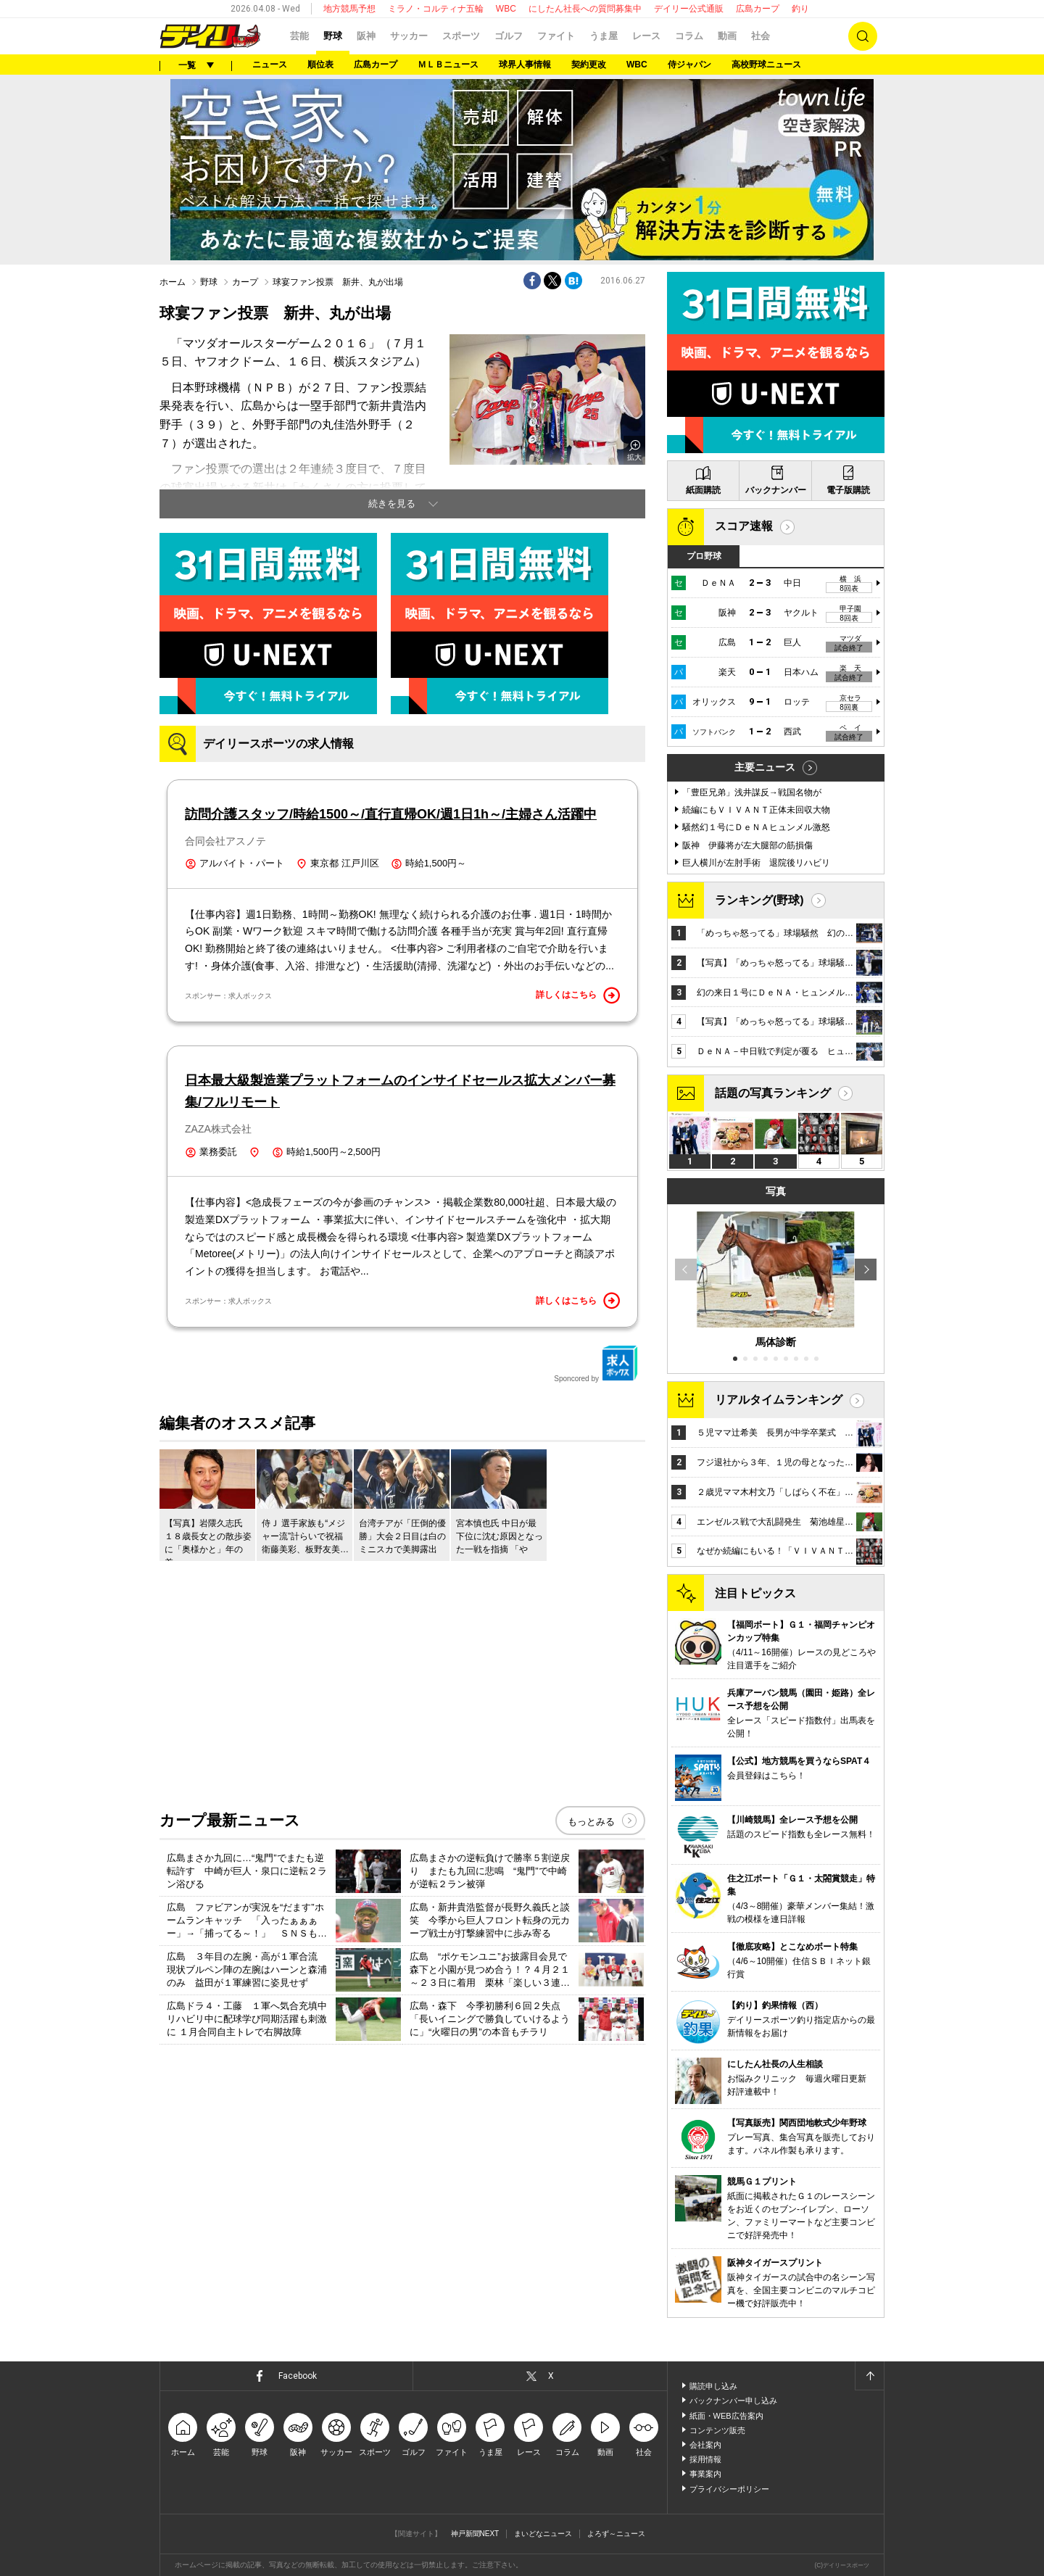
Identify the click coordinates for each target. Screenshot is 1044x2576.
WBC (506, 9)
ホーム (173, 282)
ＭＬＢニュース (448, 64)
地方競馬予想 (349, 9)
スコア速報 (744, 526)
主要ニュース (764, 767)
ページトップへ (869, 2375)
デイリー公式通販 (689, 9)
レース (646, 35)
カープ (245, 282)
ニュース (269, 64)
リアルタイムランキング (778, 1399)
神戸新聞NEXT (475, 2534)
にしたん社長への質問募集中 (585, 9)
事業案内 (705, 2473)
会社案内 (705, 2444)
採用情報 (705, 2459)
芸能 (299, 35)
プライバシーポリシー (729, 2489)
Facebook (297, 2376)
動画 (727, 35)
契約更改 (588, 64)
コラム (689, 35)
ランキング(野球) (759, 900)
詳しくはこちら (578, 995)
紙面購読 (703, 490)
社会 (760, 35)
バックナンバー (775, 490)
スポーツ (461, 35)
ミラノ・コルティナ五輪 (436, 9)
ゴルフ (508, 35)
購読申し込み (713, 2386)
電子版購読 (848, 490)
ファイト (556, 35)
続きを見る (391, 503)
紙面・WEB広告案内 (726, 2415)
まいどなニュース (543, 2534)
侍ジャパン (689, 64)
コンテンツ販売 (717, 2430)
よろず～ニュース (616, 2534)
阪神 (366, 35)
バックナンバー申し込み (733, 2400)
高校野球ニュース (766, 64)
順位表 (320, 64)
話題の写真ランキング (773, 1093)
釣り (800, 9)
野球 (332, 35)
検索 (862, 36)
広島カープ (757, 9)
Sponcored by (596, 1364)
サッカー (409, 35)
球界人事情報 (525, 64)
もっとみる (591, 1821)
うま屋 (603, 35)
